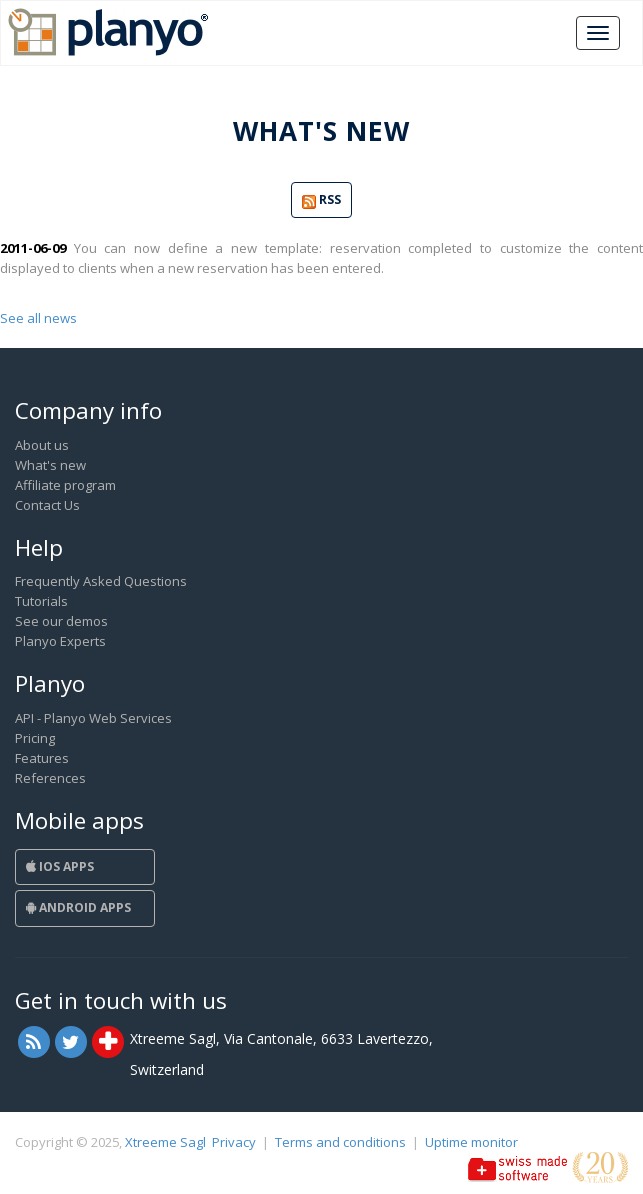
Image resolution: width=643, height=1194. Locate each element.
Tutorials (41, 601)
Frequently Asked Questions (101, 581)
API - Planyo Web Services (93, 718)
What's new (50, 465)
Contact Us (47, 505)
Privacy (234, 1142)
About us (42, 445)
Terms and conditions (340, 1142)
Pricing (35, 738)
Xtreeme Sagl (165, 1142)
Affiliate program (65, 485)
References (50, 778)
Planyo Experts (60, 641)
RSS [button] (321, 200)
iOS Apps (60, 866)
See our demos (61, 621)
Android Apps (78, 907)
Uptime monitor (471, 1142)
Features (42, 758)
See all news (38, 318)
